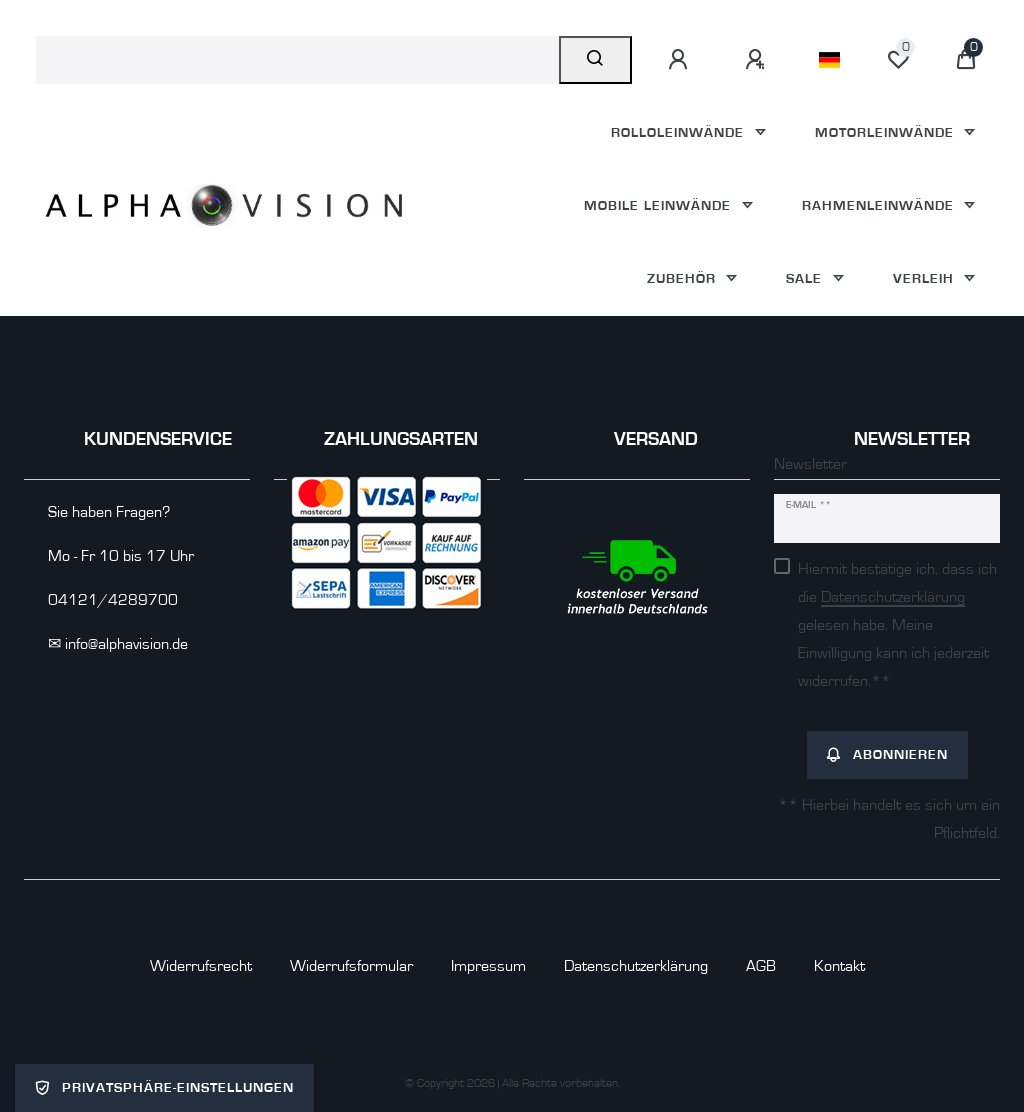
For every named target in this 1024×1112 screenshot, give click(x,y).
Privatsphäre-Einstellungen (164, 1088)
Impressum (488, 966)
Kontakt (839, 966)
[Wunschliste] (898, 60)
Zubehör (684, 278)
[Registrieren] (758, 60)
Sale (806, 278)
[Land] (829, 60)
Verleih (926, 278)
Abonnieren (887, 755)
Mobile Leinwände (660, 205)
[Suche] (595, 60)
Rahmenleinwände (880, 205)
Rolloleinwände (680, 132)
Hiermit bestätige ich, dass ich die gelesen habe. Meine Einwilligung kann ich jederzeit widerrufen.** (897, 625)
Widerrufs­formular (351, 966)
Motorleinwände (887, 132)
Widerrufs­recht (201, 966)
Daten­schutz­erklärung (636, 966)
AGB (761, 966)
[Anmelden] (681, 60)
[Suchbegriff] (297, 60)
